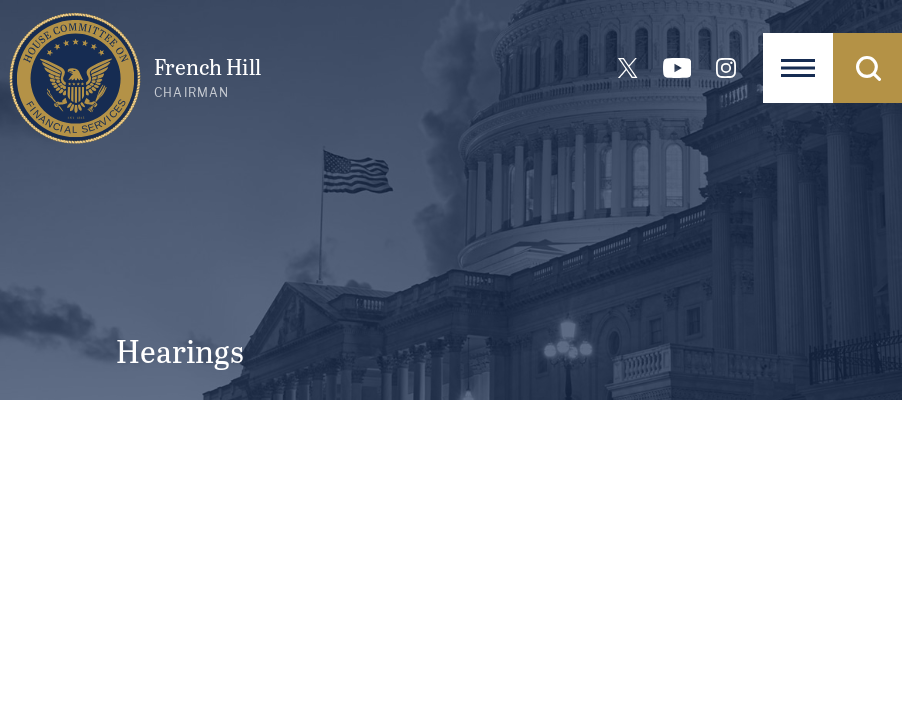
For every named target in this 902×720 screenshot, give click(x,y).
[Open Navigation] (798, 68)
